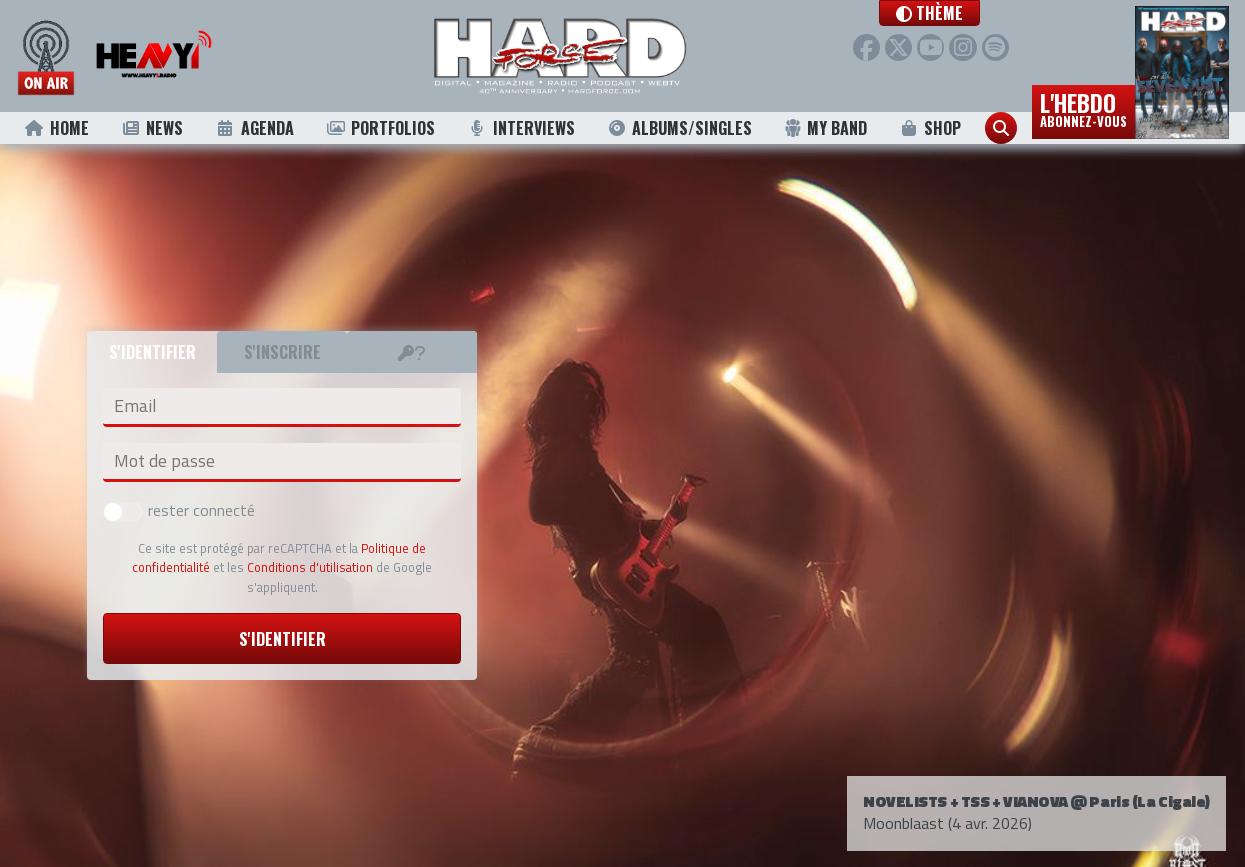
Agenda (254, 128)
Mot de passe (164, 461)
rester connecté (179, 510)
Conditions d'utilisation (310, 567)
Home (56, 128)
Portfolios (380, 128)
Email (135, 406)
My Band (825, 128)
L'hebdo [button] (1083, 108)
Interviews (521, 128)
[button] (951, 13)
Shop (929, 128)
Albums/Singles (679, 128)
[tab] (412, 352)
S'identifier (282, 639)
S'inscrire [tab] (282, 352)
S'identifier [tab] (152, 352)
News (151, 128)
